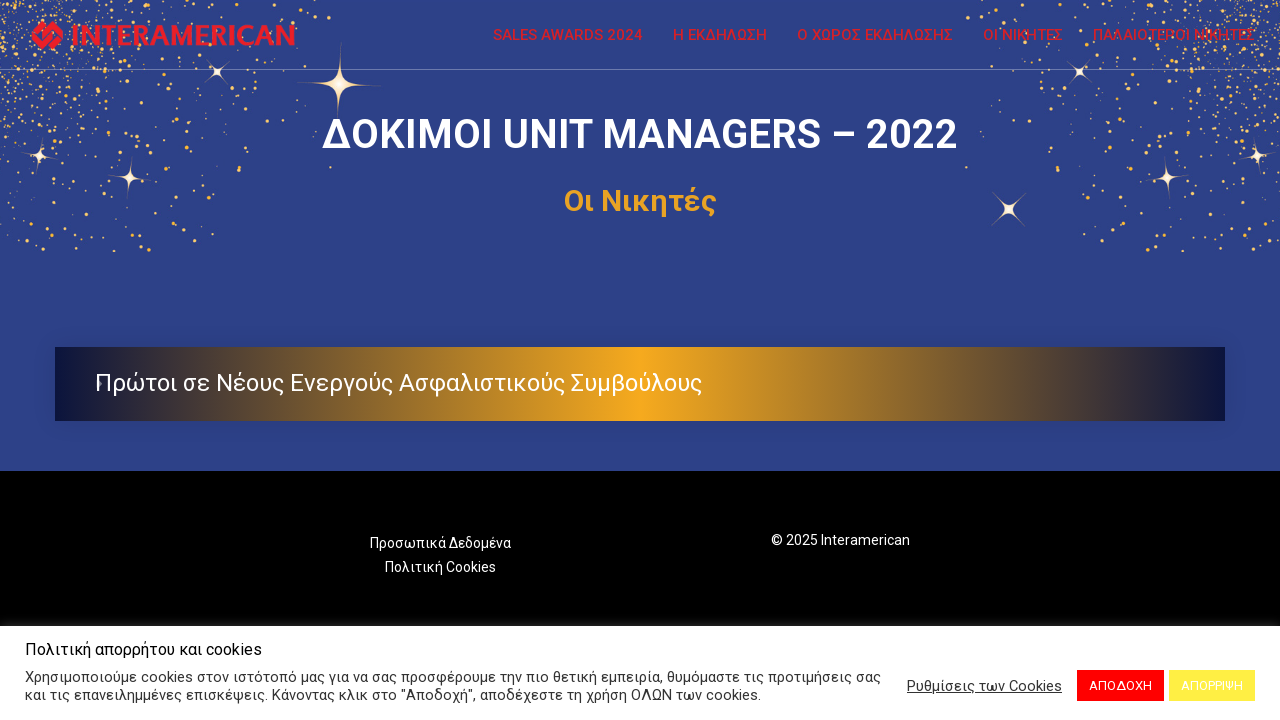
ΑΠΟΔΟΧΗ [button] (1120, 685)
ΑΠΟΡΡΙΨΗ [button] (1212, 685)
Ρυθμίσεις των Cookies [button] (984, 686)
